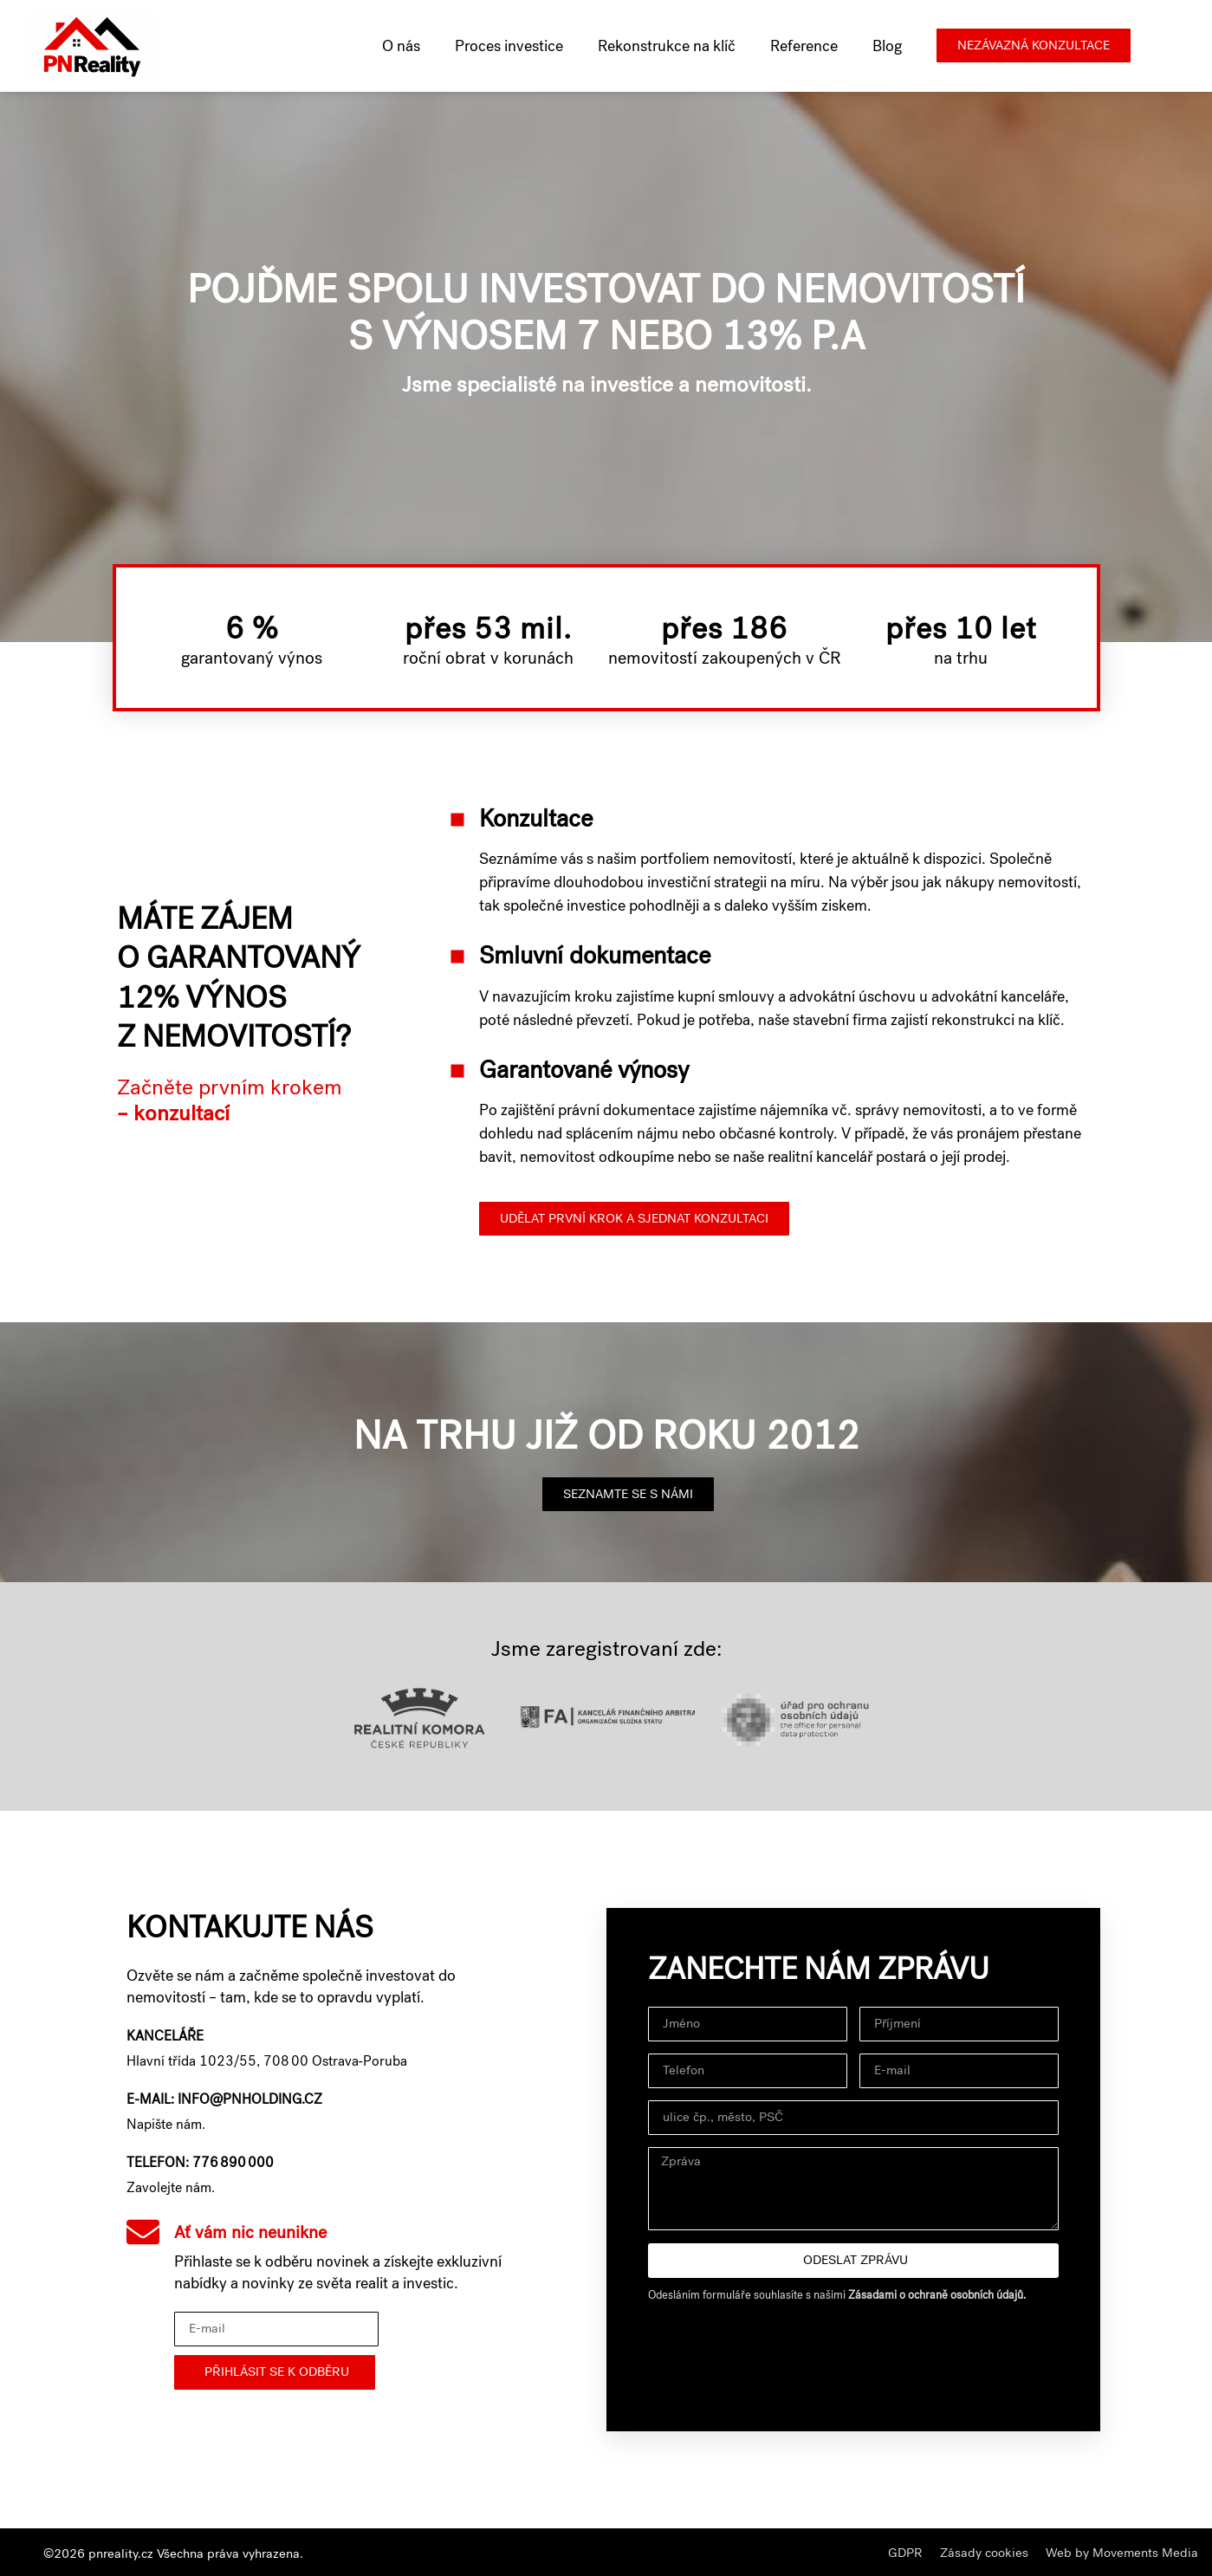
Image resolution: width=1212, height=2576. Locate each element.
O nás (401, 46)
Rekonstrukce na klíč (667, 46)
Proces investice (509, 46)
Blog (887, 46)
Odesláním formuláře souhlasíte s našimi (837, 2294)
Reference (804, 46)
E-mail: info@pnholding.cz (224, 2099)
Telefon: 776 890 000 (200, 2162)
